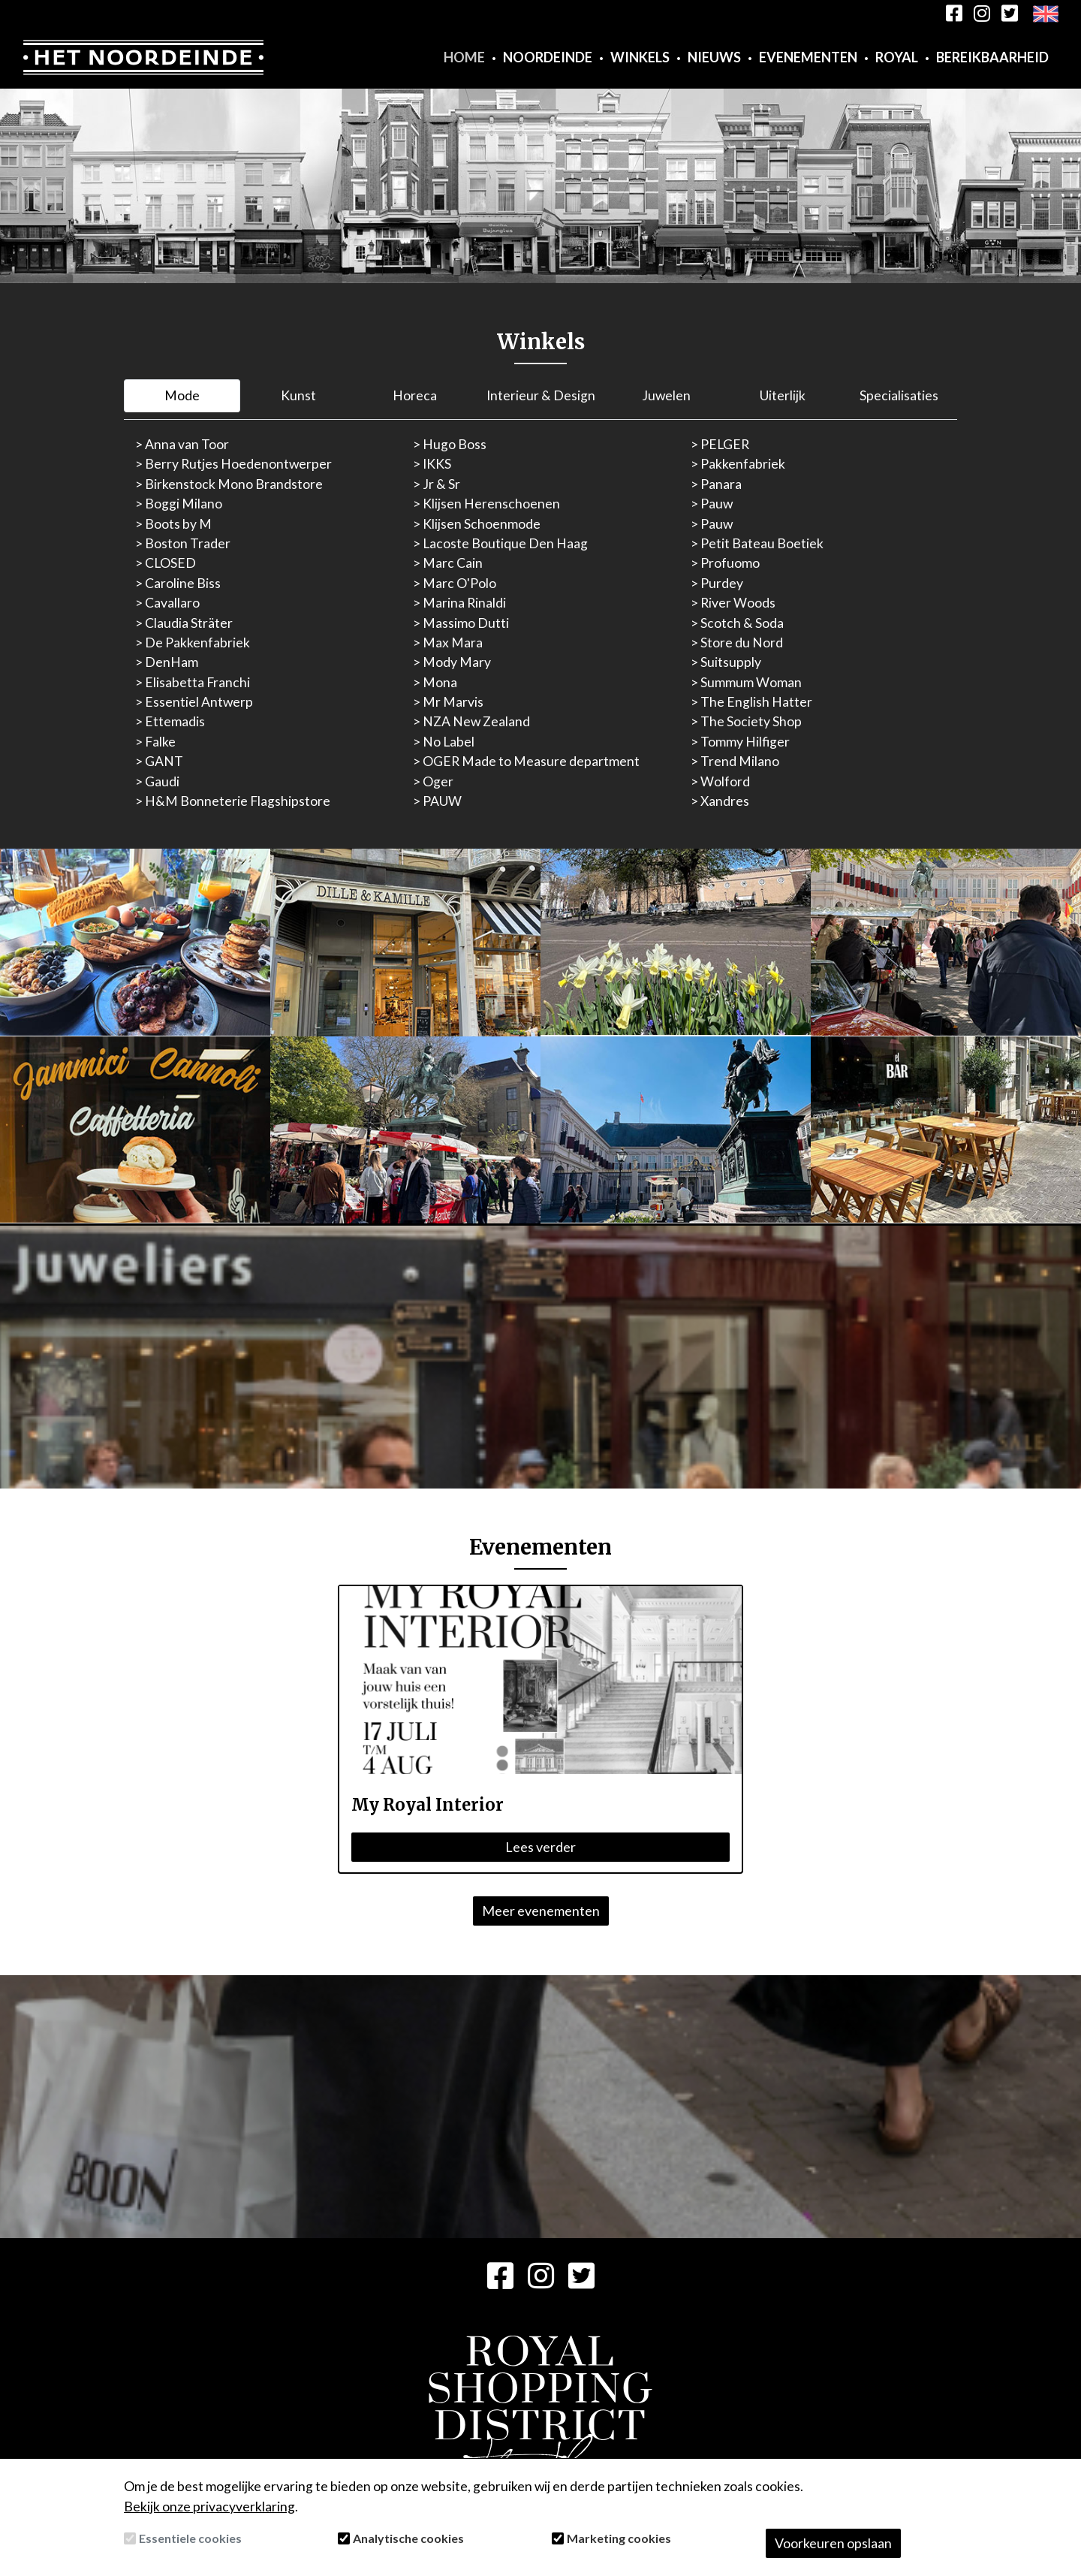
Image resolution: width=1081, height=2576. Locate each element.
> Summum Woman (746, 682)
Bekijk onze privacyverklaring (209, 2506)
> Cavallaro (167, 603)
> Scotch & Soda (737, 623)
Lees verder (540, 1846)
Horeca (415, 395)
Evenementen (808, 57)
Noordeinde (547, 57)
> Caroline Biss (178, 583)
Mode (182, 395)
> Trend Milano (735, 761)
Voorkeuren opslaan (833, 2543)
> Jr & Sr (436, 484)
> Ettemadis (170, 721)
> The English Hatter (751, 702)
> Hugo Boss (449, 444)
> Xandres (720, 801)
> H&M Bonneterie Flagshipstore (232, 801)
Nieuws (714, 57)
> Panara (716, 484)
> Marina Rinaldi (459, 603)
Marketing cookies (619, 2538)
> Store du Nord (737, 642)
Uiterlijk (782, 395)
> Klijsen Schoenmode (476, 524)
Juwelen (666, 395)
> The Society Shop (746, 721)
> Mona (435, 682)
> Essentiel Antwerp (194, 702)
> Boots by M (173, 524)
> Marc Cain (448, 563)
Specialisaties (899, 395)
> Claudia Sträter (184, 623)
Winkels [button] (640, 57)
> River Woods (733, 603)
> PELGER (720, 444)
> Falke (155, 742)
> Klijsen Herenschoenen (486, 503)
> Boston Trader (182, 543)
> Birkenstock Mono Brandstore (229, 484)
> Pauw (712, 503)
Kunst (298, 395)
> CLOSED (165, 563)
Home (464, 57)
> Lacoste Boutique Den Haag (500, 543)
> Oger (433, 781)
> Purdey (717, 583)
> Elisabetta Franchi (192, 682)
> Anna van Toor (182, 444)
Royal (896, 57)
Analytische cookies (408, 2538)
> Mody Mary (452, 662)
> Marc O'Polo (454, 583)
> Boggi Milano (178, 503)
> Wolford (720, 781)
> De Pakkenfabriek (192, 642)
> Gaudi (157, 781)
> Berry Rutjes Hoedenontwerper (233, 464)
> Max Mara (448, 642)
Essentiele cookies (190, 2538)
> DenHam (166, 662)
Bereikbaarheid (992, 57)
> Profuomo (725, 563)
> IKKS (432, 464)
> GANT (159, 761)
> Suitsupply (726, 662)
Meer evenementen (541, 1910)
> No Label (443, 742)
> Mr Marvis (448, 702)
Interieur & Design (540, 395)
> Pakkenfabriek (738, 464)
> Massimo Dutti (461, 623)
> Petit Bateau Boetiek (757, 543)
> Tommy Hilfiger (740, 742)
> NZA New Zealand (471, 721)
